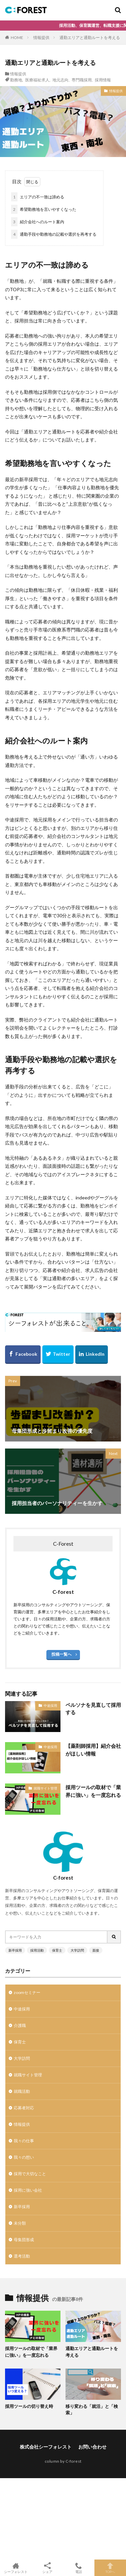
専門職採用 (82, 80)
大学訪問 (77, 1950)
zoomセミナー (27, 1992)
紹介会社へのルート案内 (37, 221)
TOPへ (110, 2567)
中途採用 (50, 1705)
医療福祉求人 (37, 80)
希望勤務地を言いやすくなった (43, 209)
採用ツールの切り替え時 (29, 2406)
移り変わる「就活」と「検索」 (92, 2410)
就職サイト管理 (45, 1788)
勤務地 (16, 80)
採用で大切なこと (30, 2173)
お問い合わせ (92, 2447)
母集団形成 (24, 2239)
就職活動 (22, 2091)
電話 (79, 2567)
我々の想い (24, 2157)
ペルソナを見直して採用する (93, 1709)
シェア (47, 2568)
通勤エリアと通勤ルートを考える (89, 37)
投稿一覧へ (61, 1654)
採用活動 (37, 1950)
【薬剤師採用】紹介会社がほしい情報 (93, 1750)
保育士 (57, 1950)
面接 (95, 1950)
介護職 (20, 2025)
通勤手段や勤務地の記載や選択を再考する (53, 234)
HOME (17, 37)
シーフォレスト (16, 2567)
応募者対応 (24, 2107)
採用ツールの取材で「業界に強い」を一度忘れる (93, 1791)
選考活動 (22, 2256)
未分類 (20, 2223)
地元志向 (60, 80)
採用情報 (103, 80)
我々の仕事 (24, 2140)
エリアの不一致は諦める (37, 196)
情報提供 (41, 37)
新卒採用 (15, 1950)
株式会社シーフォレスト (46, 2447)
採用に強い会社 (28, 2190)
